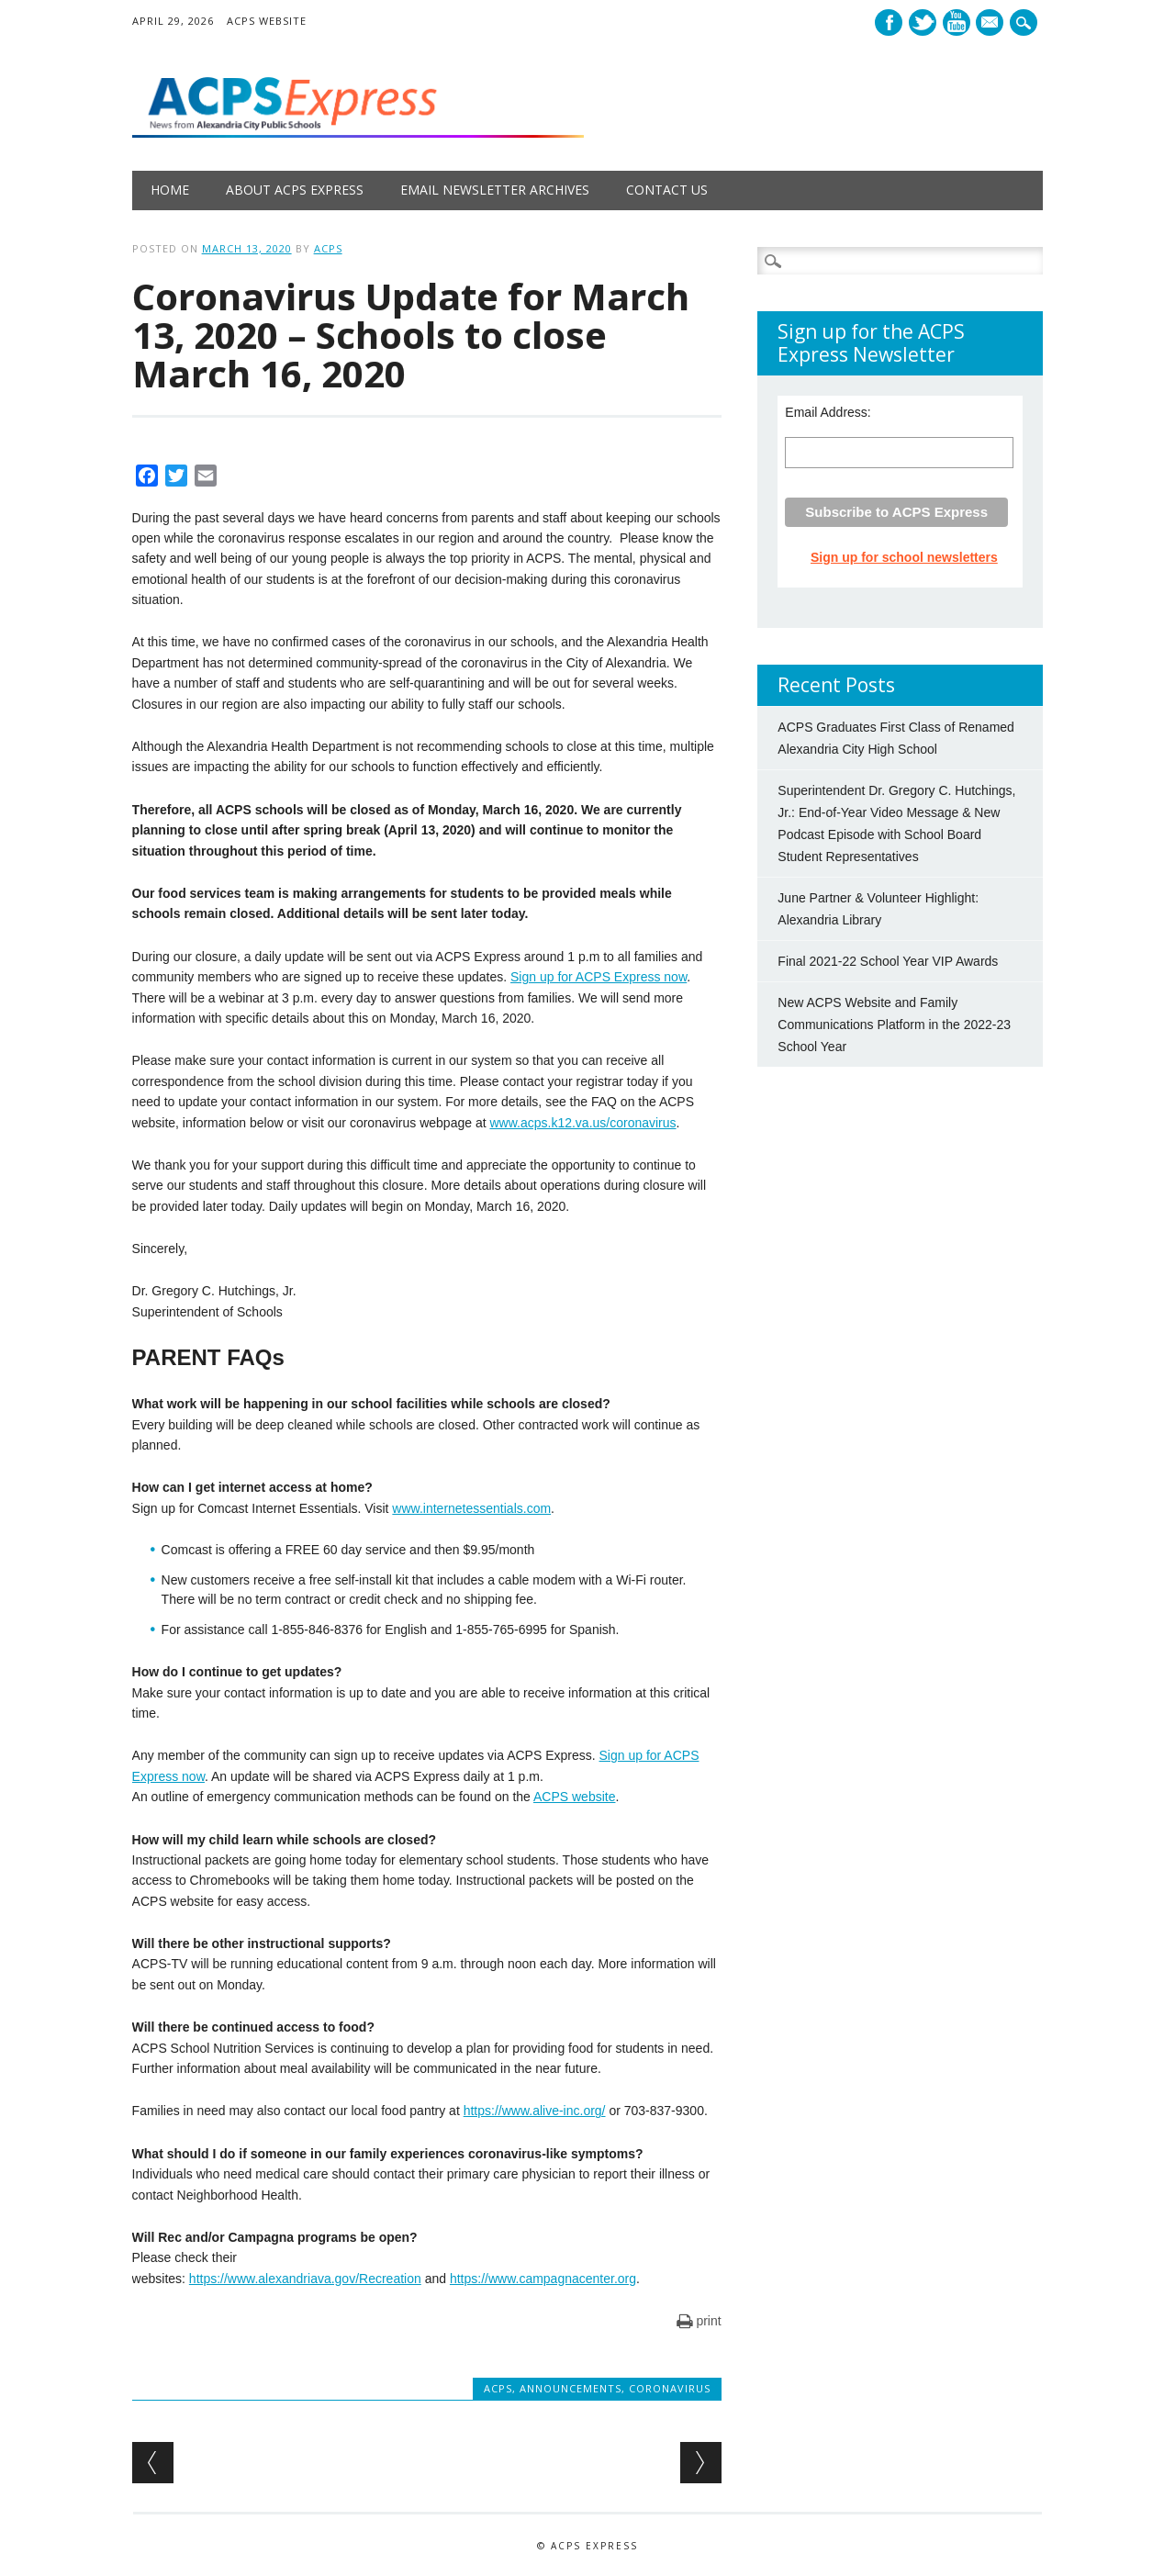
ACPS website (574, 1796)
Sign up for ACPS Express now (598, 976)
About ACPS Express (295, 189)
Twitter (922, 22)
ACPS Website (267, 21)
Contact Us (667, 189)
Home (170, 189)
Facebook (888, 22)
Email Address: (827, 412)
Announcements (570, 2388)
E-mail (992, 24)
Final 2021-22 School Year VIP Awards (888, 961)
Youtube (956, 22)
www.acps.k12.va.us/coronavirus (582, 1122)
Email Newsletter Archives (494, 189)
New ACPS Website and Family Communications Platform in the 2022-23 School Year (894, 1024)
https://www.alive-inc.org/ (535, 2110)
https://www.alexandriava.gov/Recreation (305, 2278)
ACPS (328, 248)
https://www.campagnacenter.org (543, 2278)
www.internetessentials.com (471, 1508)
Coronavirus (670, 2388)
